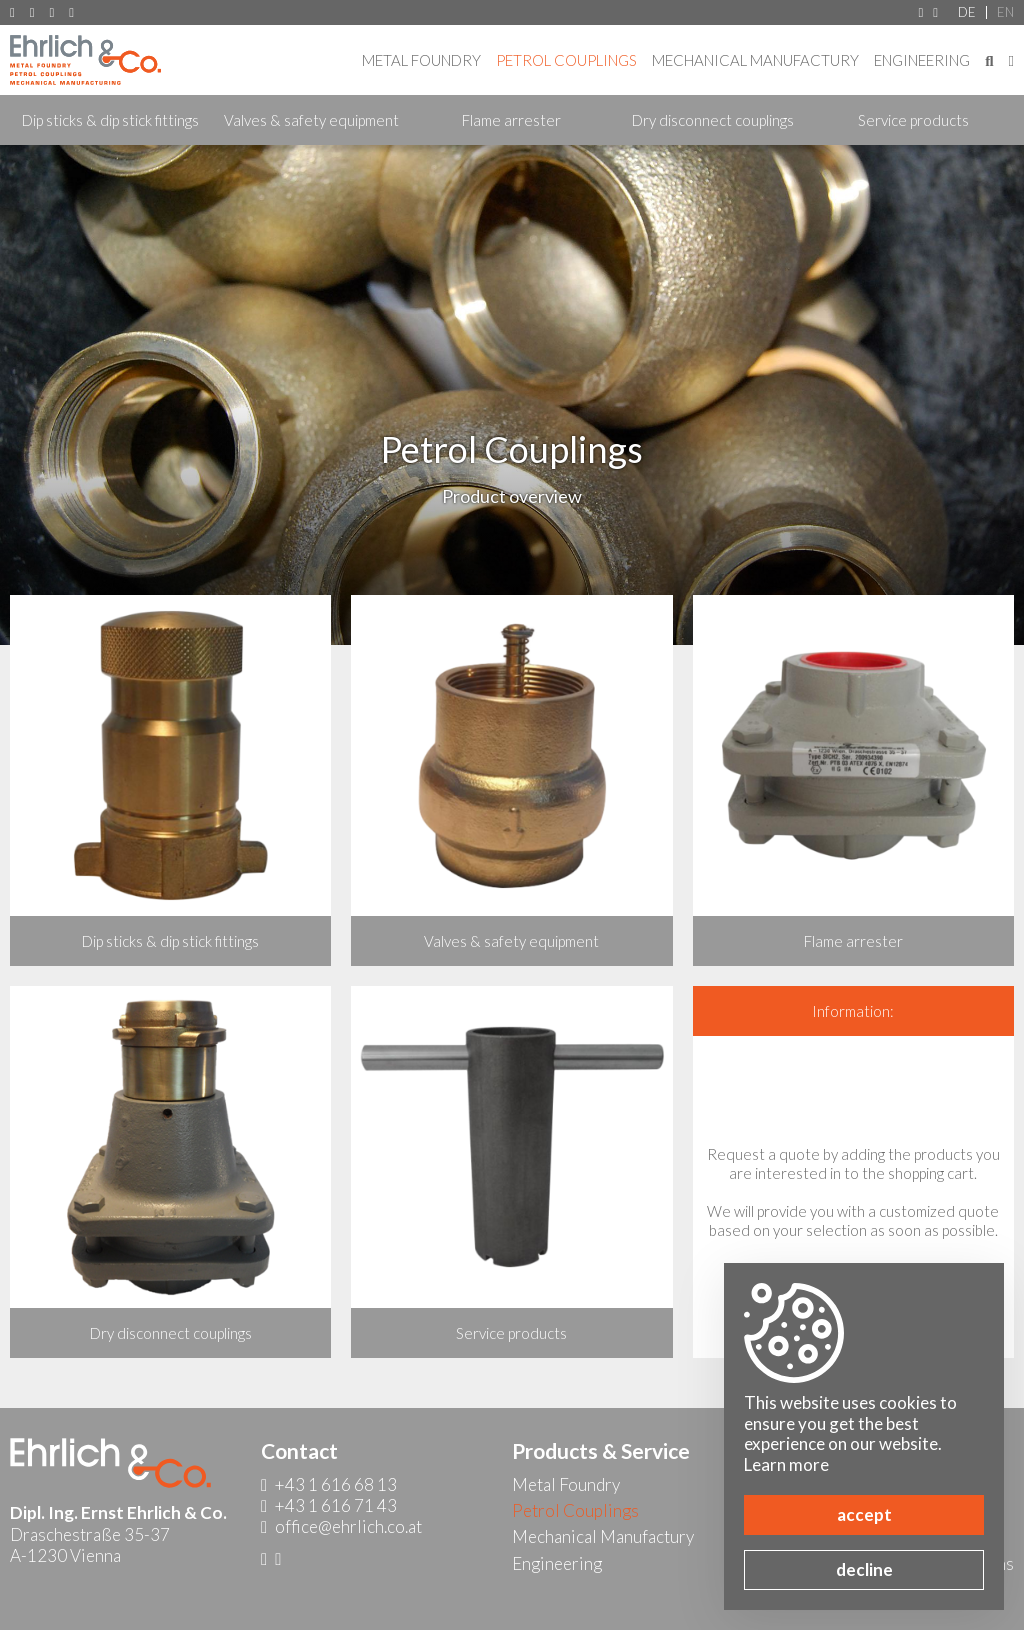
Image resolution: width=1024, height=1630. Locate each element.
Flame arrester (511, 120)
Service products (913, 120)
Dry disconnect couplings (713, 120)
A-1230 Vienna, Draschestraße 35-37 (12, 12)
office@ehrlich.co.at (71, 12)
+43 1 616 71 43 (52, 12)
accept (864, 1514)
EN (1005, 12)
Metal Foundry (421, 60)
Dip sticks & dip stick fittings (110, 120)
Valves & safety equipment (311, 120)
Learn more (786, 1464)
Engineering (922, 60)
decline (864, 1569)
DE (967, 12)
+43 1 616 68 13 (32, 12)
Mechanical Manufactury (755, 60)
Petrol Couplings (566, 60)
